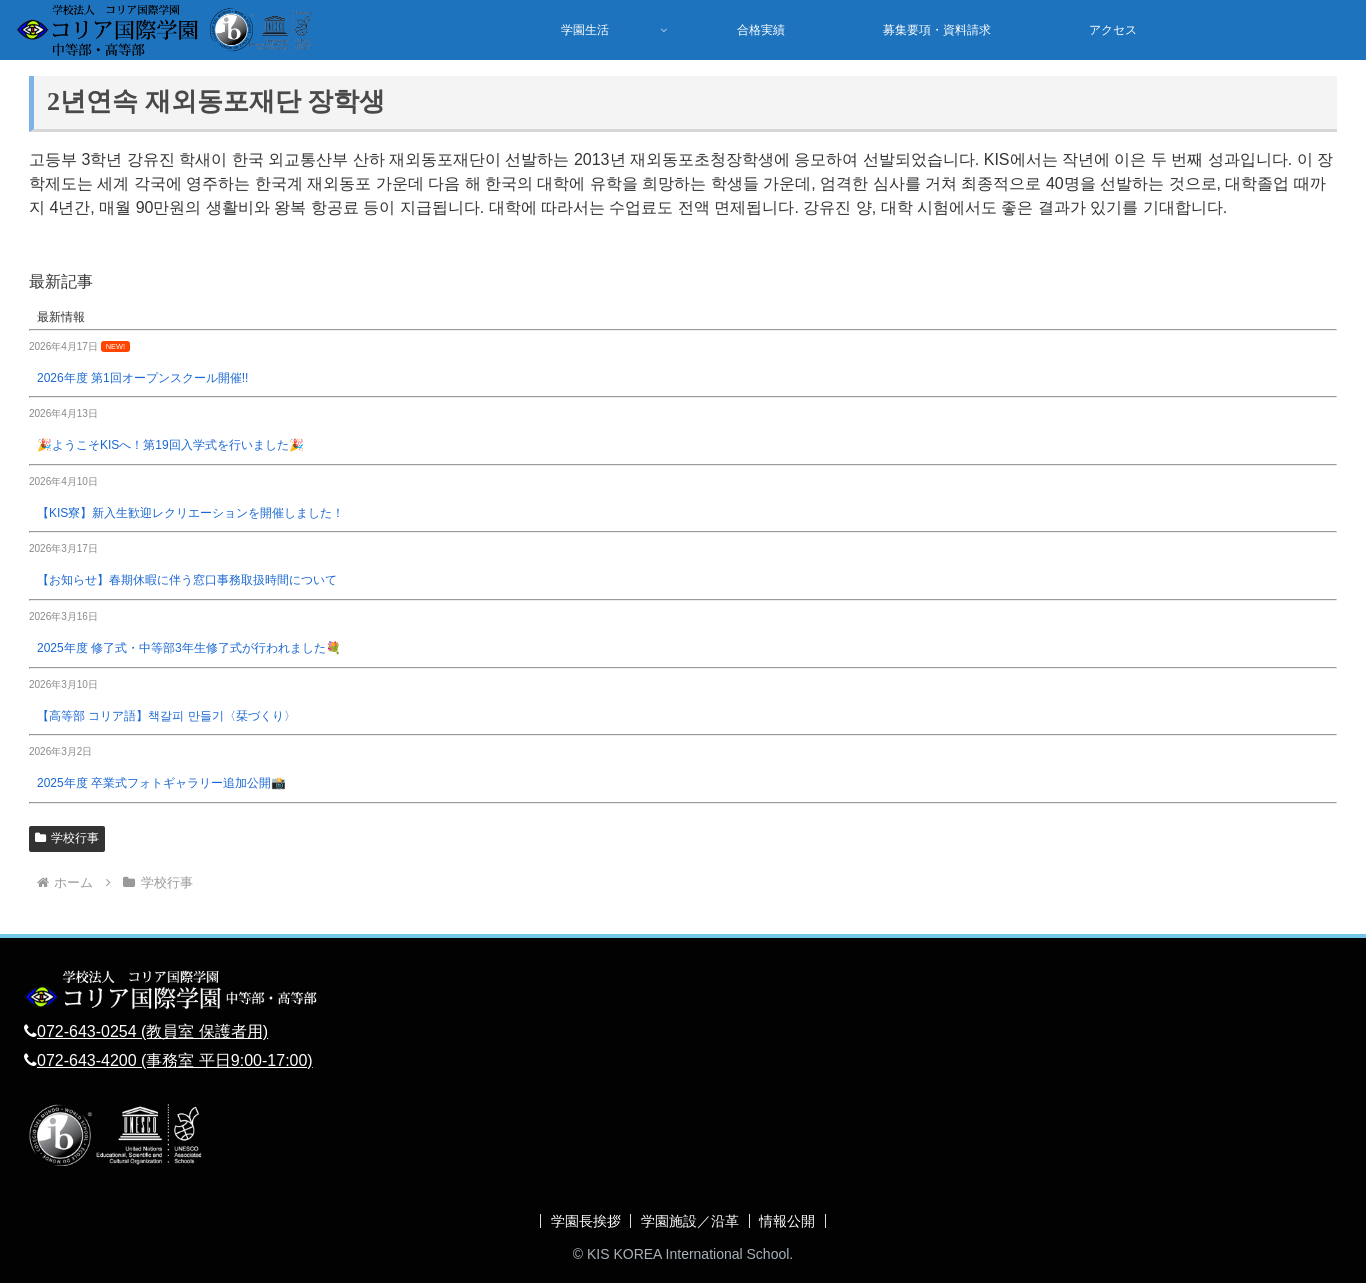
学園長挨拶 (585, 1221)
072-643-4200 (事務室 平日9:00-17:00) (175, 1060)
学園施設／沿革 (690, 1221)
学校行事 (67, 838)
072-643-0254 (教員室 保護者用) (152, 1031)
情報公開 (788, 1221)
